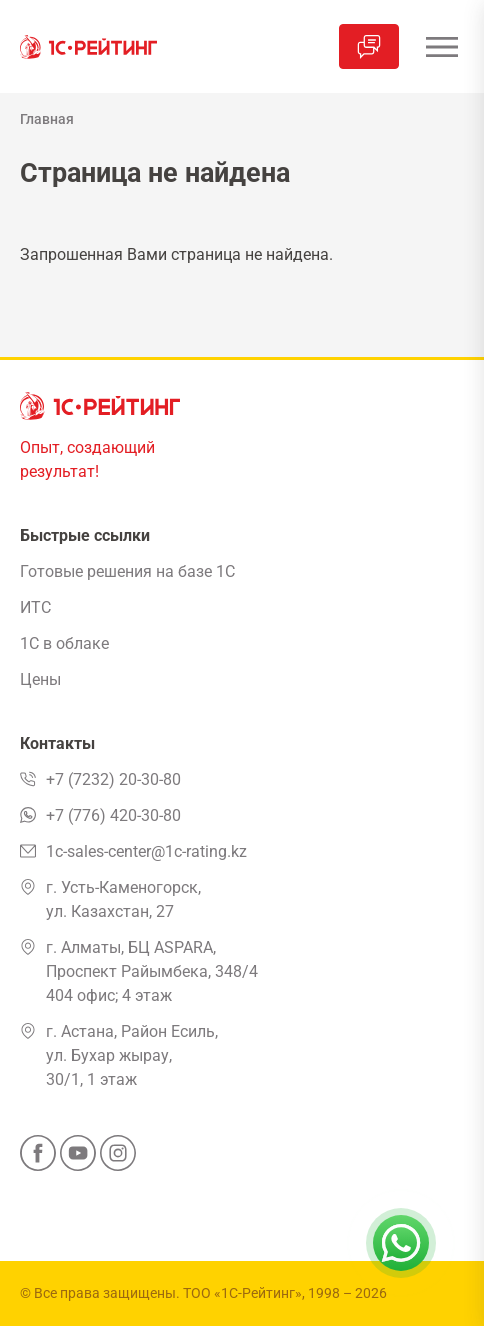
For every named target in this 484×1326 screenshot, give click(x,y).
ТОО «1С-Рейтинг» (242, 1293)
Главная (47, 119)
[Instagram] (118, 1159)
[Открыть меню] (441, 46)
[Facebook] (38, 1159)
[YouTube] (78, 1159)
